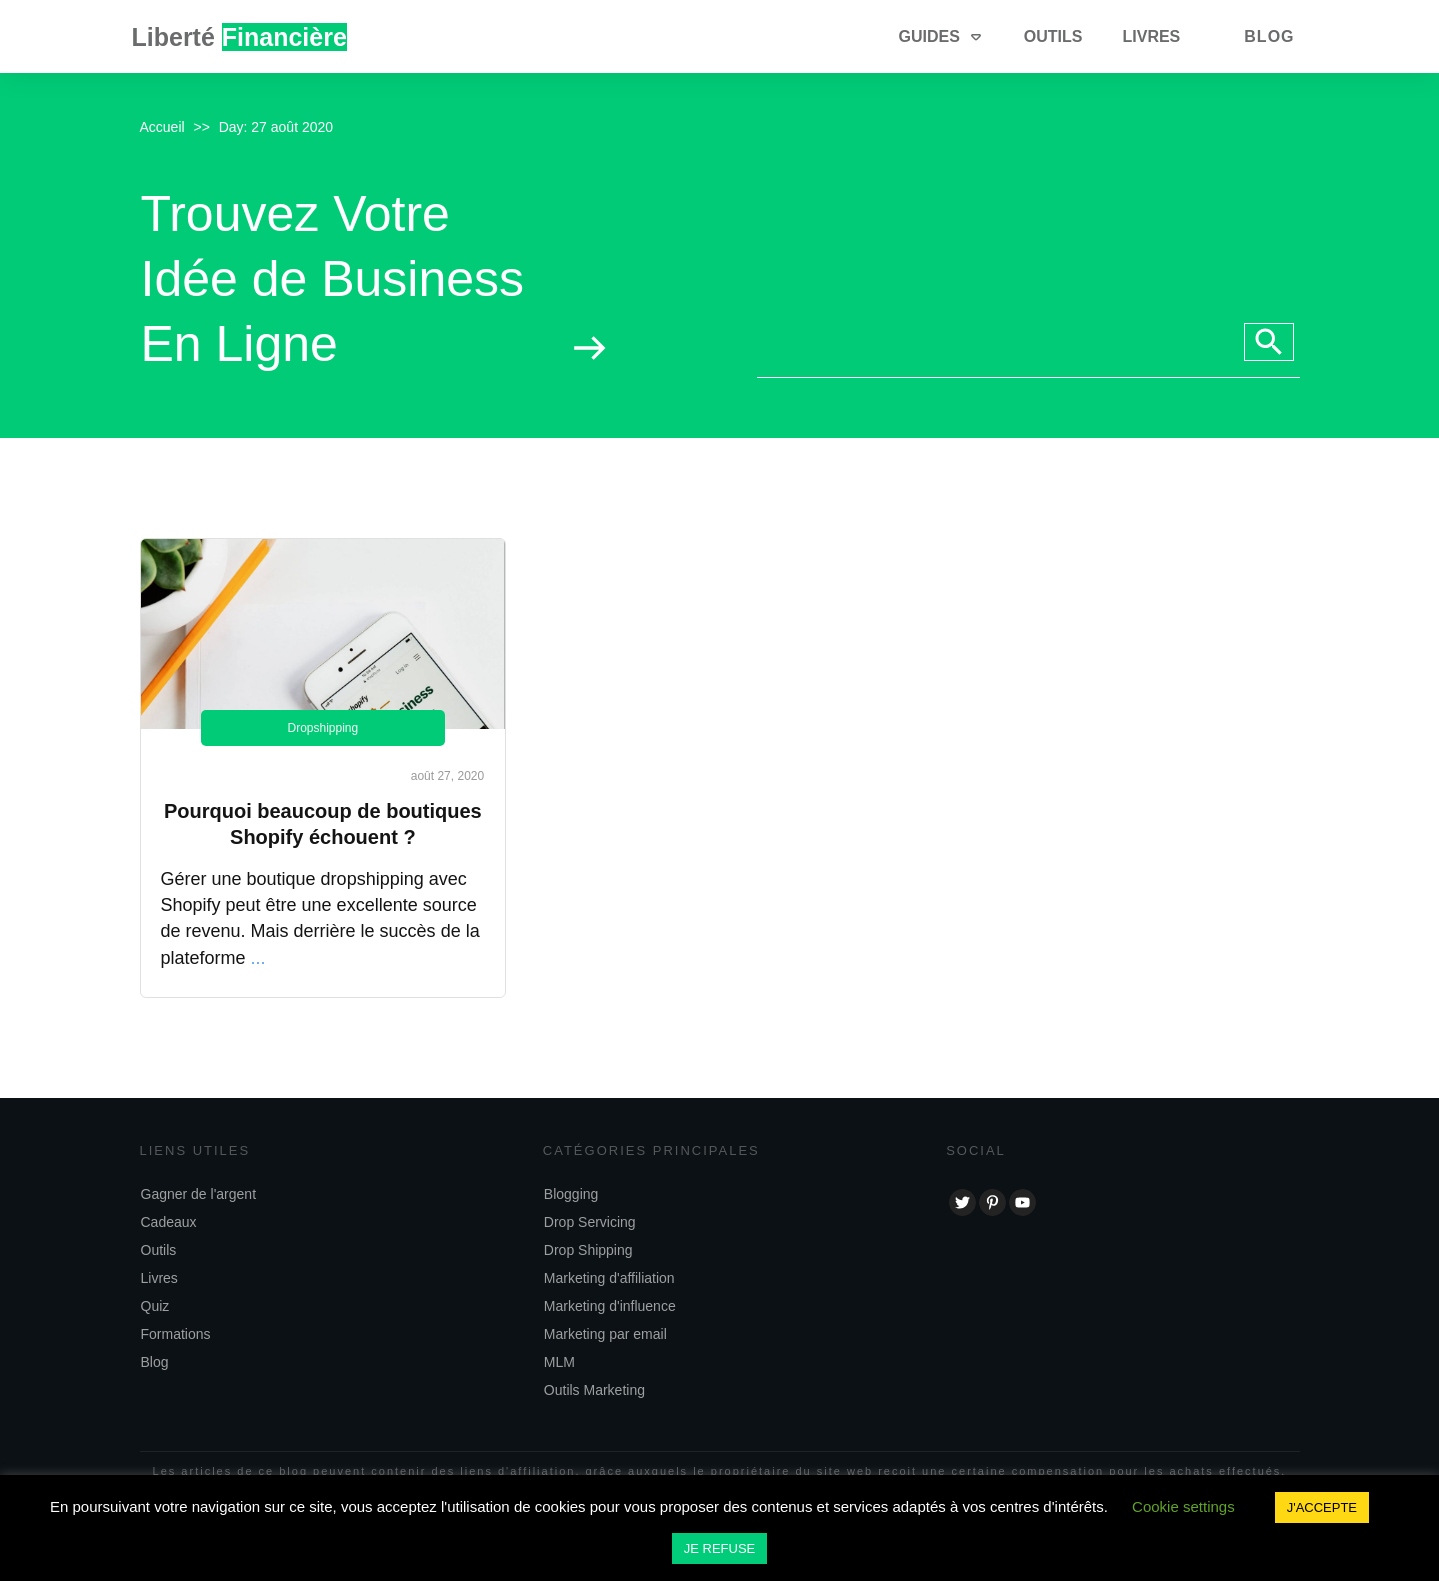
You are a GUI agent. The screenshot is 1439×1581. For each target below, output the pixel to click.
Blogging (571, 1194)
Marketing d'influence (610, 1306)
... (258, 958)
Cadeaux (169, 1222)
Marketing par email (605, 1334)
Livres (159, 1278)
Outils (159, 1250)
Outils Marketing (594, 1390)
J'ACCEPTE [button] (1322, 1507)
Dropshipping (322, 728)
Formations (176, 1334)
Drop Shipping (588, 1250)
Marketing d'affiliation (609, 1278)
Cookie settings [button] (1183, 1506)
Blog (155, 1362)
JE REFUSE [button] (720, 1548)
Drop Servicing (590, 1222)
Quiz (155, 1306)
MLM (559, 1362)
